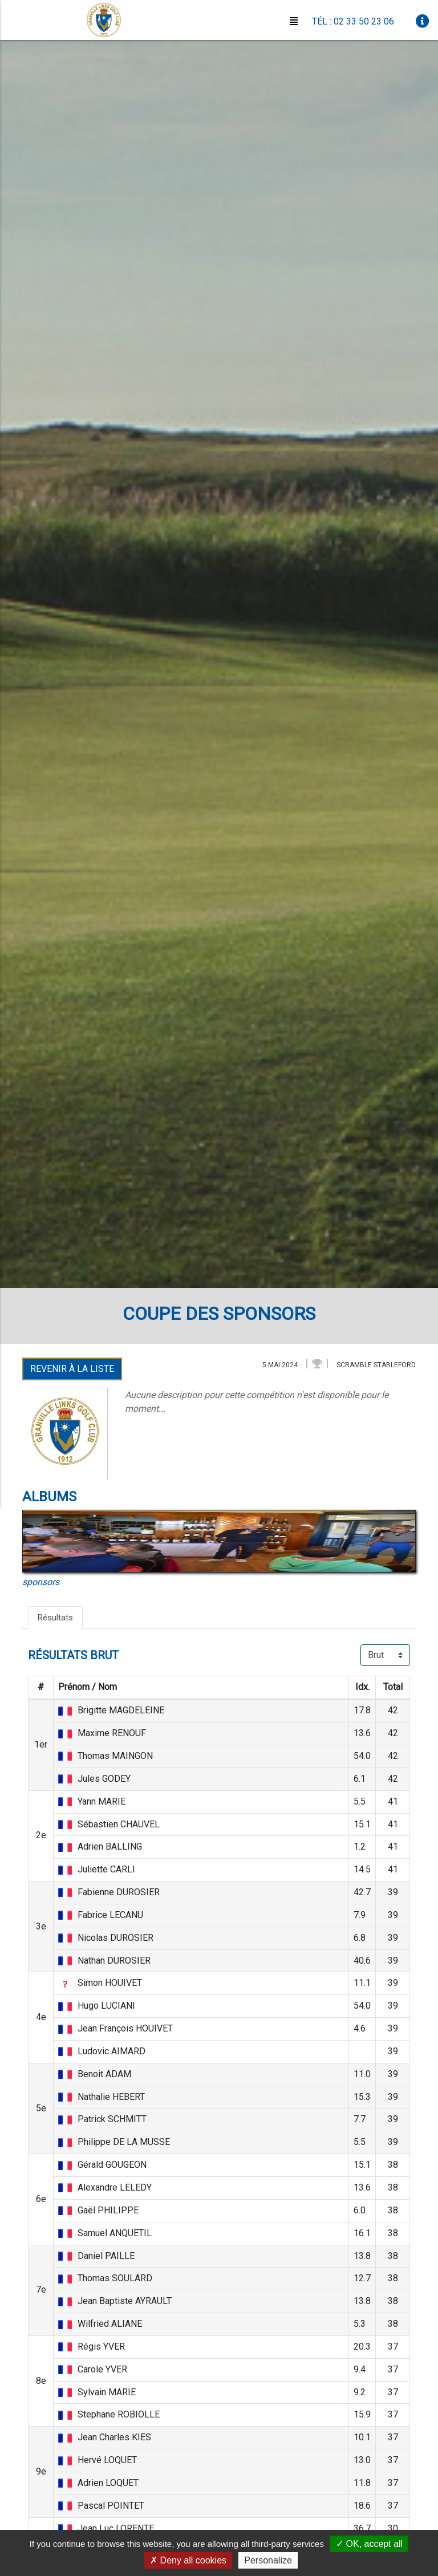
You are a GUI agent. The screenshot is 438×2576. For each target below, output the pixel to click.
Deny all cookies (188, 2560)
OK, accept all (369, 2544)
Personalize (268, 2560)
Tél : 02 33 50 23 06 (353, 21)
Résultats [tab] (57, 1617)
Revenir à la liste (72, 1368)
